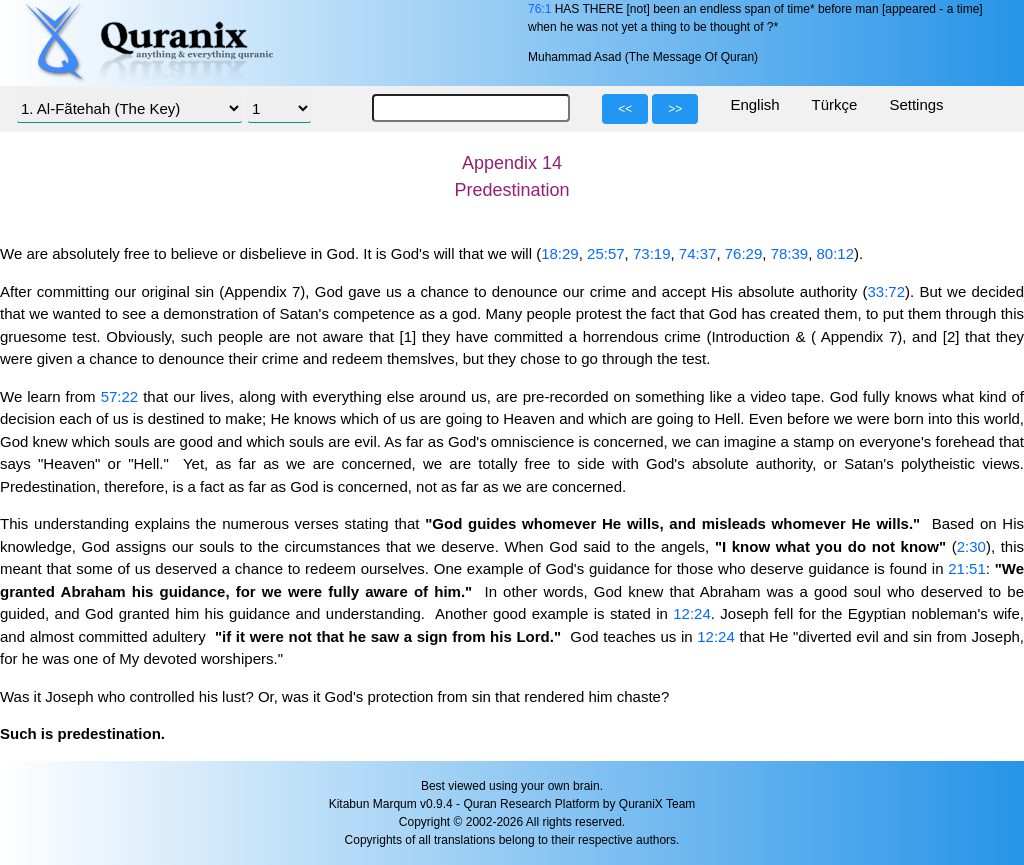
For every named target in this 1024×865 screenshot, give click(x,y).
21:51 (967, 568)
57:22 (120, 396)
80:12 (836, 253)
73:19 (652, 253)
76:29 (744, 253)
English (754, 104)
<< (625, 109)
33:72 (887, 291)
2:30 (971, 546)
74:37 (698, 253)
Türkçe (835, 104)
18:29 (560, 253)
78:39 (790, 253)
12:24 (692, 613)
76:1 (539, 9)
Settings (916, 104)
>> (675, 109)
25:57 (606, 253)
